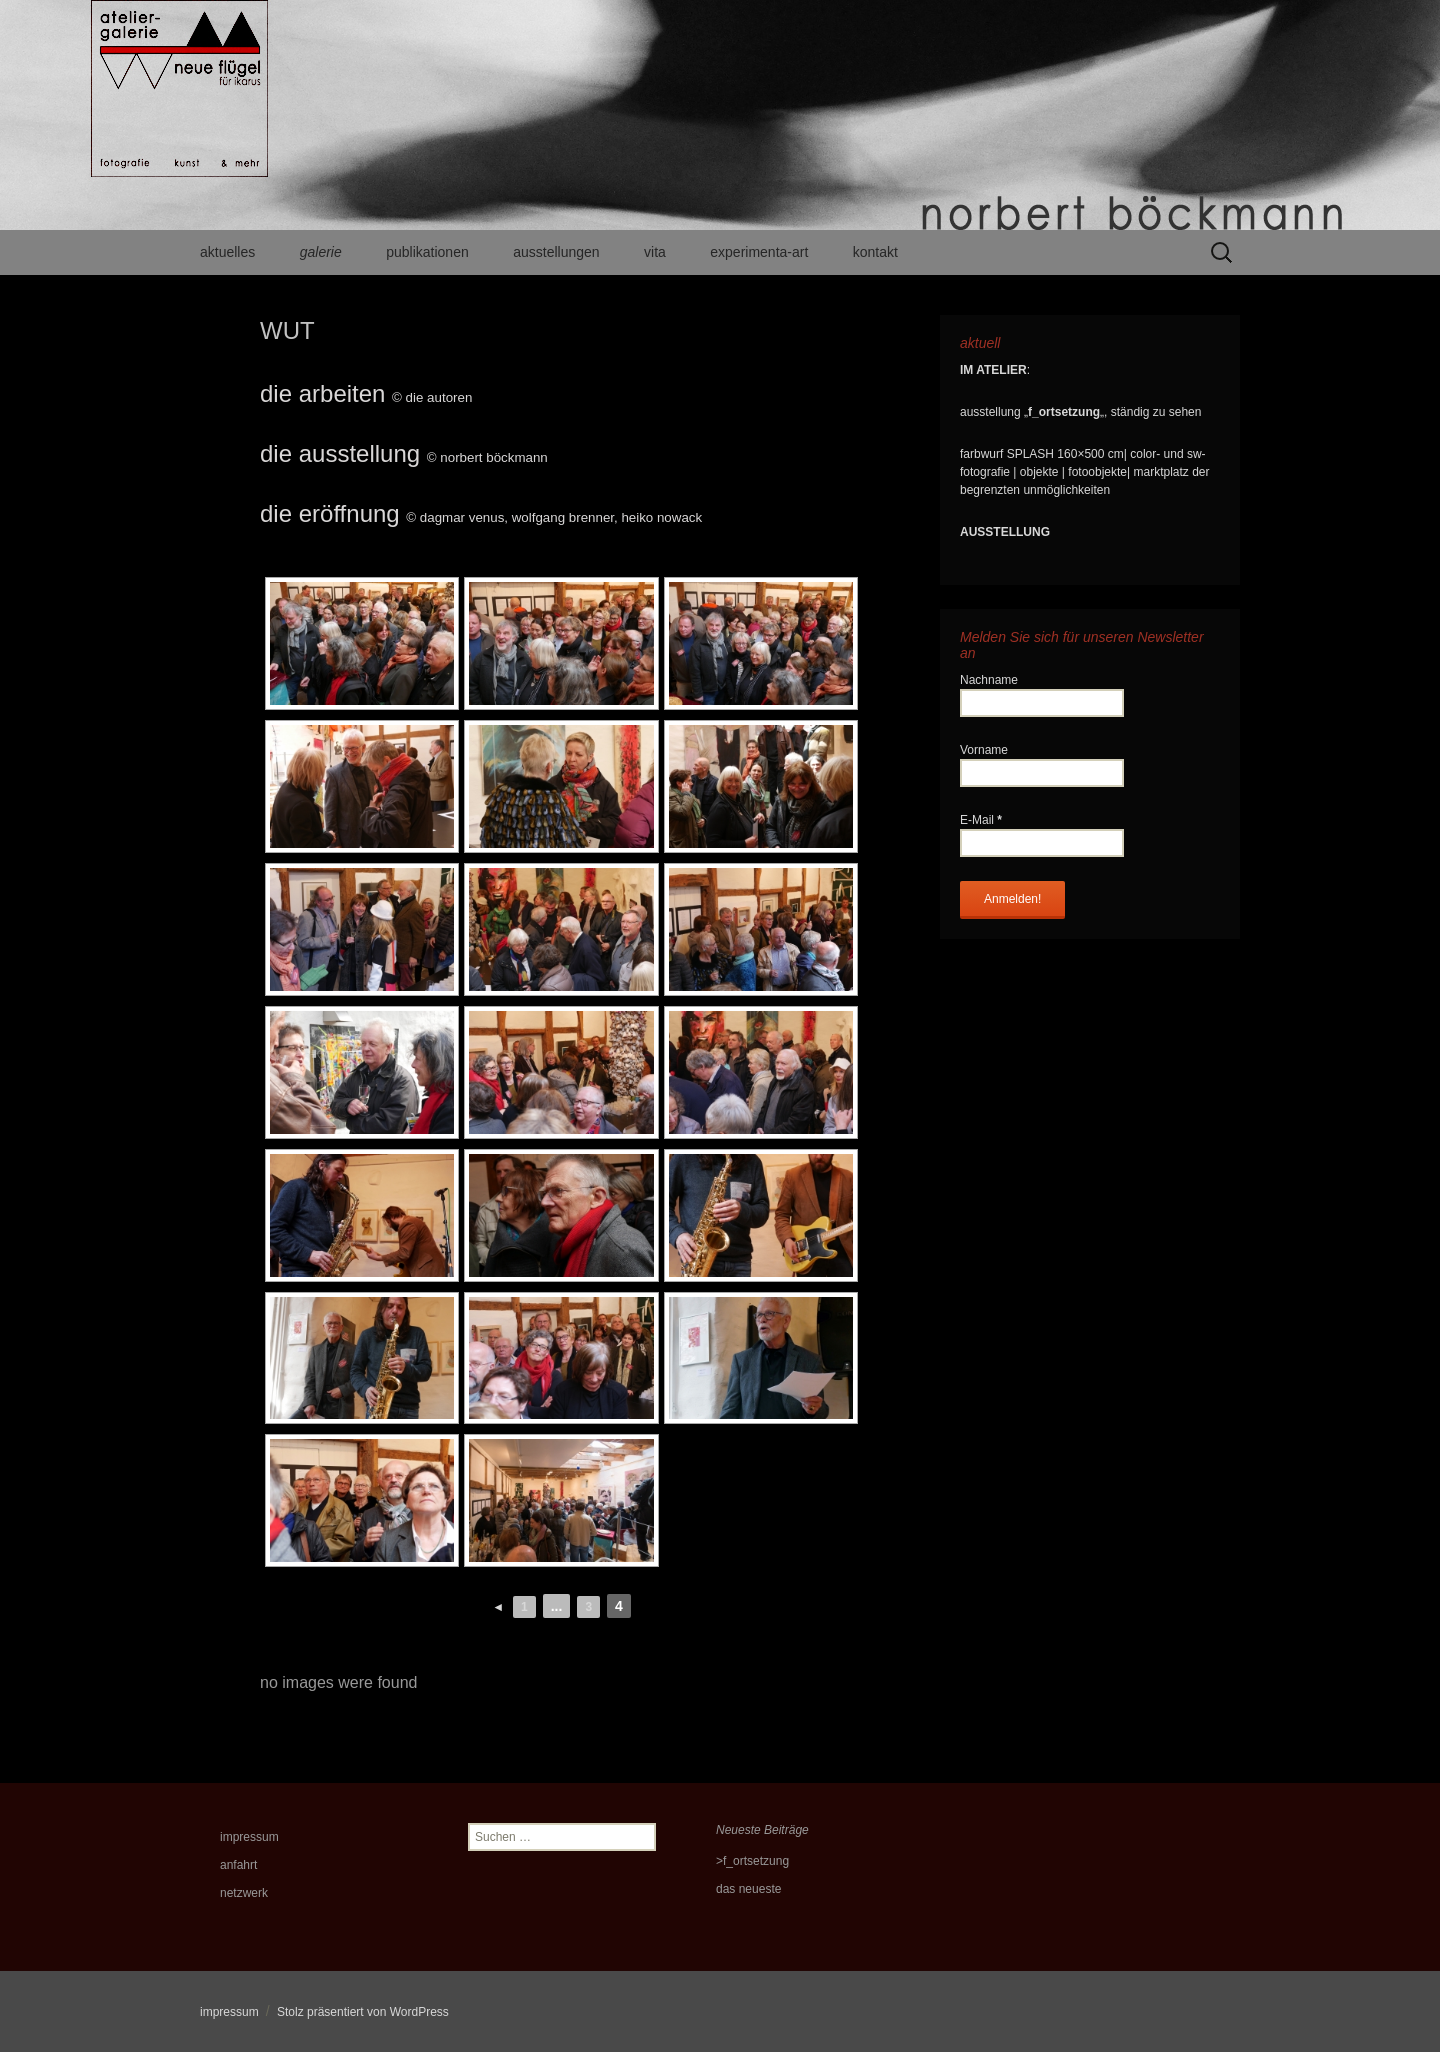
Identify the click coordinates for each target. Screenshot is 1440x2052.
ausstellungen (556, 252)
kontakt (875, 252)
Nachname (989, 680)
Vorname (984, 750)
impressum (249, 1837)
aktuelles (227, 252)
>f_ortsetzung (752, 1861)
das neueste (748, 1889)
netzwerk (244, 1893)
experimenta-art (759, 252)
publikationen (427, 252)
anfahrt (238, 1865)
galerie (321, 252)
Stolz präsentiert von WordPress (363, 2012)
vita (655, 252)
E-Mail (981, 820)
